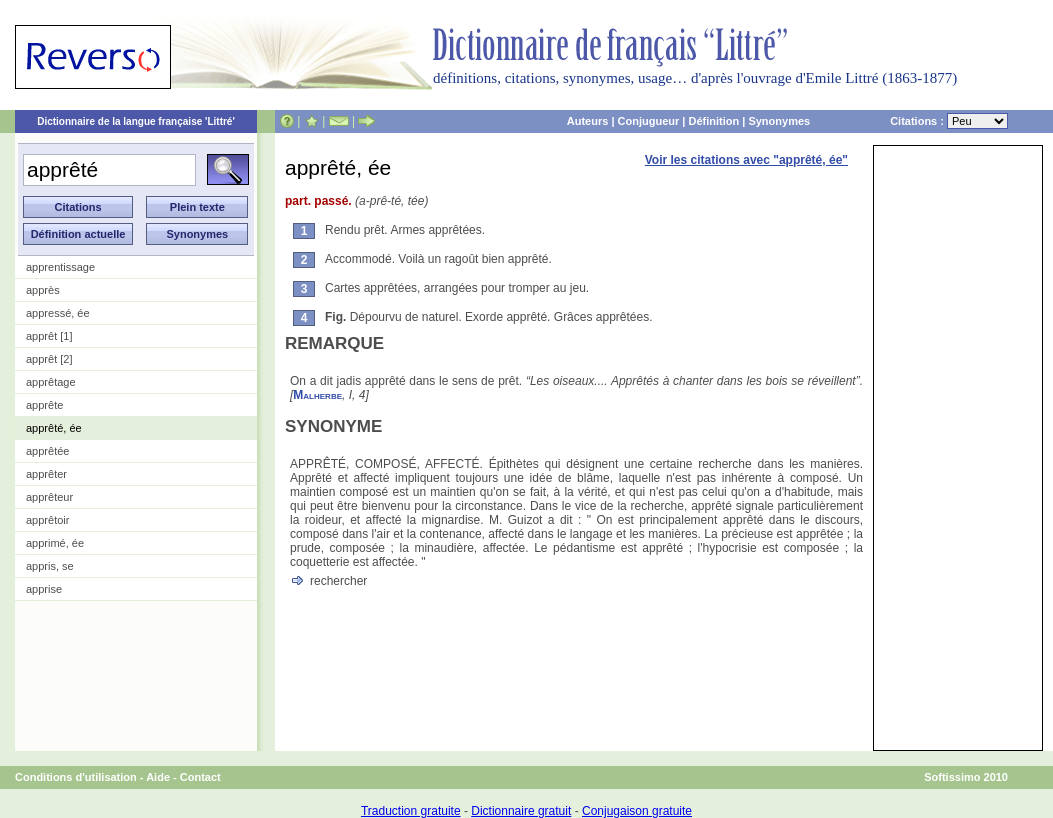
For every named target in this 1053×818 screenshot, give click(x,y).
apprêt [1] (49, 336)
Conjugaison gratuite (637, 811)
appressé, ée (58, 313)
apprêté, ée (54, 428)
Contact (200, 777)
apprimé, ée (55, 543)
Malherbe (317, 395)
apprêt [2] (49, 359)
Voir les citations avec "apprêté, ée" (746, 160)
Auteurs (588, 121)
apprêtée (47, 451)
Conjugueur (649, 121)
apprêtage (51, 382)
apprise (44, 589)
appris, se (50, 566)
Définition (713, 121)
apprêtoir (47, 520)
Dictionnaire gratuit (521, 811)
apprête (44, 405)
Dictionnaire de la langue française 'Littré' (136, 121)
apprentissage (60, 267)
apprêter (46, 474)
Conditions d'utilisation (76, 777)
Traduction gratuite (411, 811)
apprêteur (49, 497)
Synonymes (779, 121)
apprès (43, 290)
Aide (158, 777)
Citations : (949, 121)
